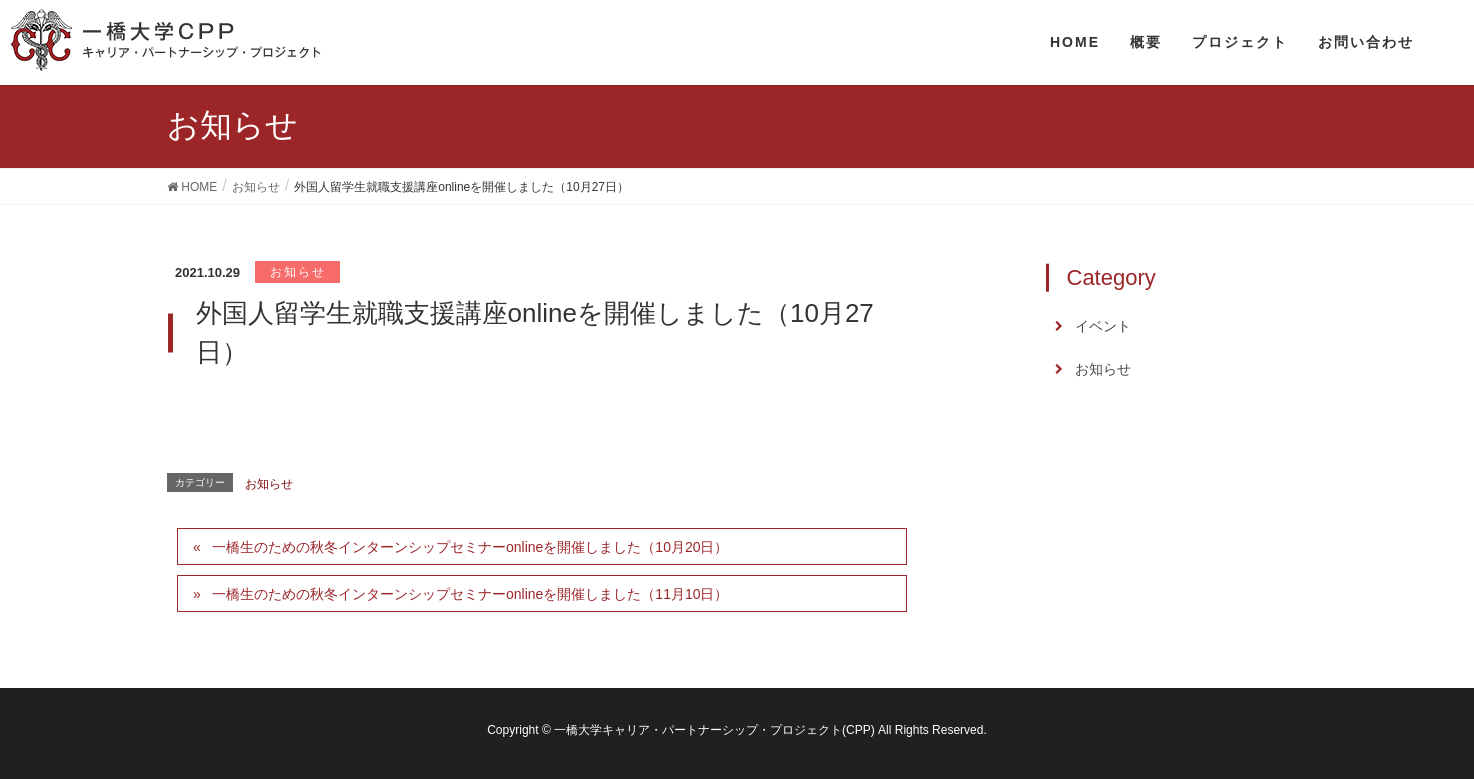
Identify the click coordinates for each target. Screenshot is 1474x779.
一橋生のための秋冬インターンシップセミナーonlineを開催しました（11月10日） (470, 594)
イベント (1103, 326)
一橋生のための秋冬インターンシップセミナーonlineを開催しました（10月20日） (470, 547)
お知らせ (298, 272)
